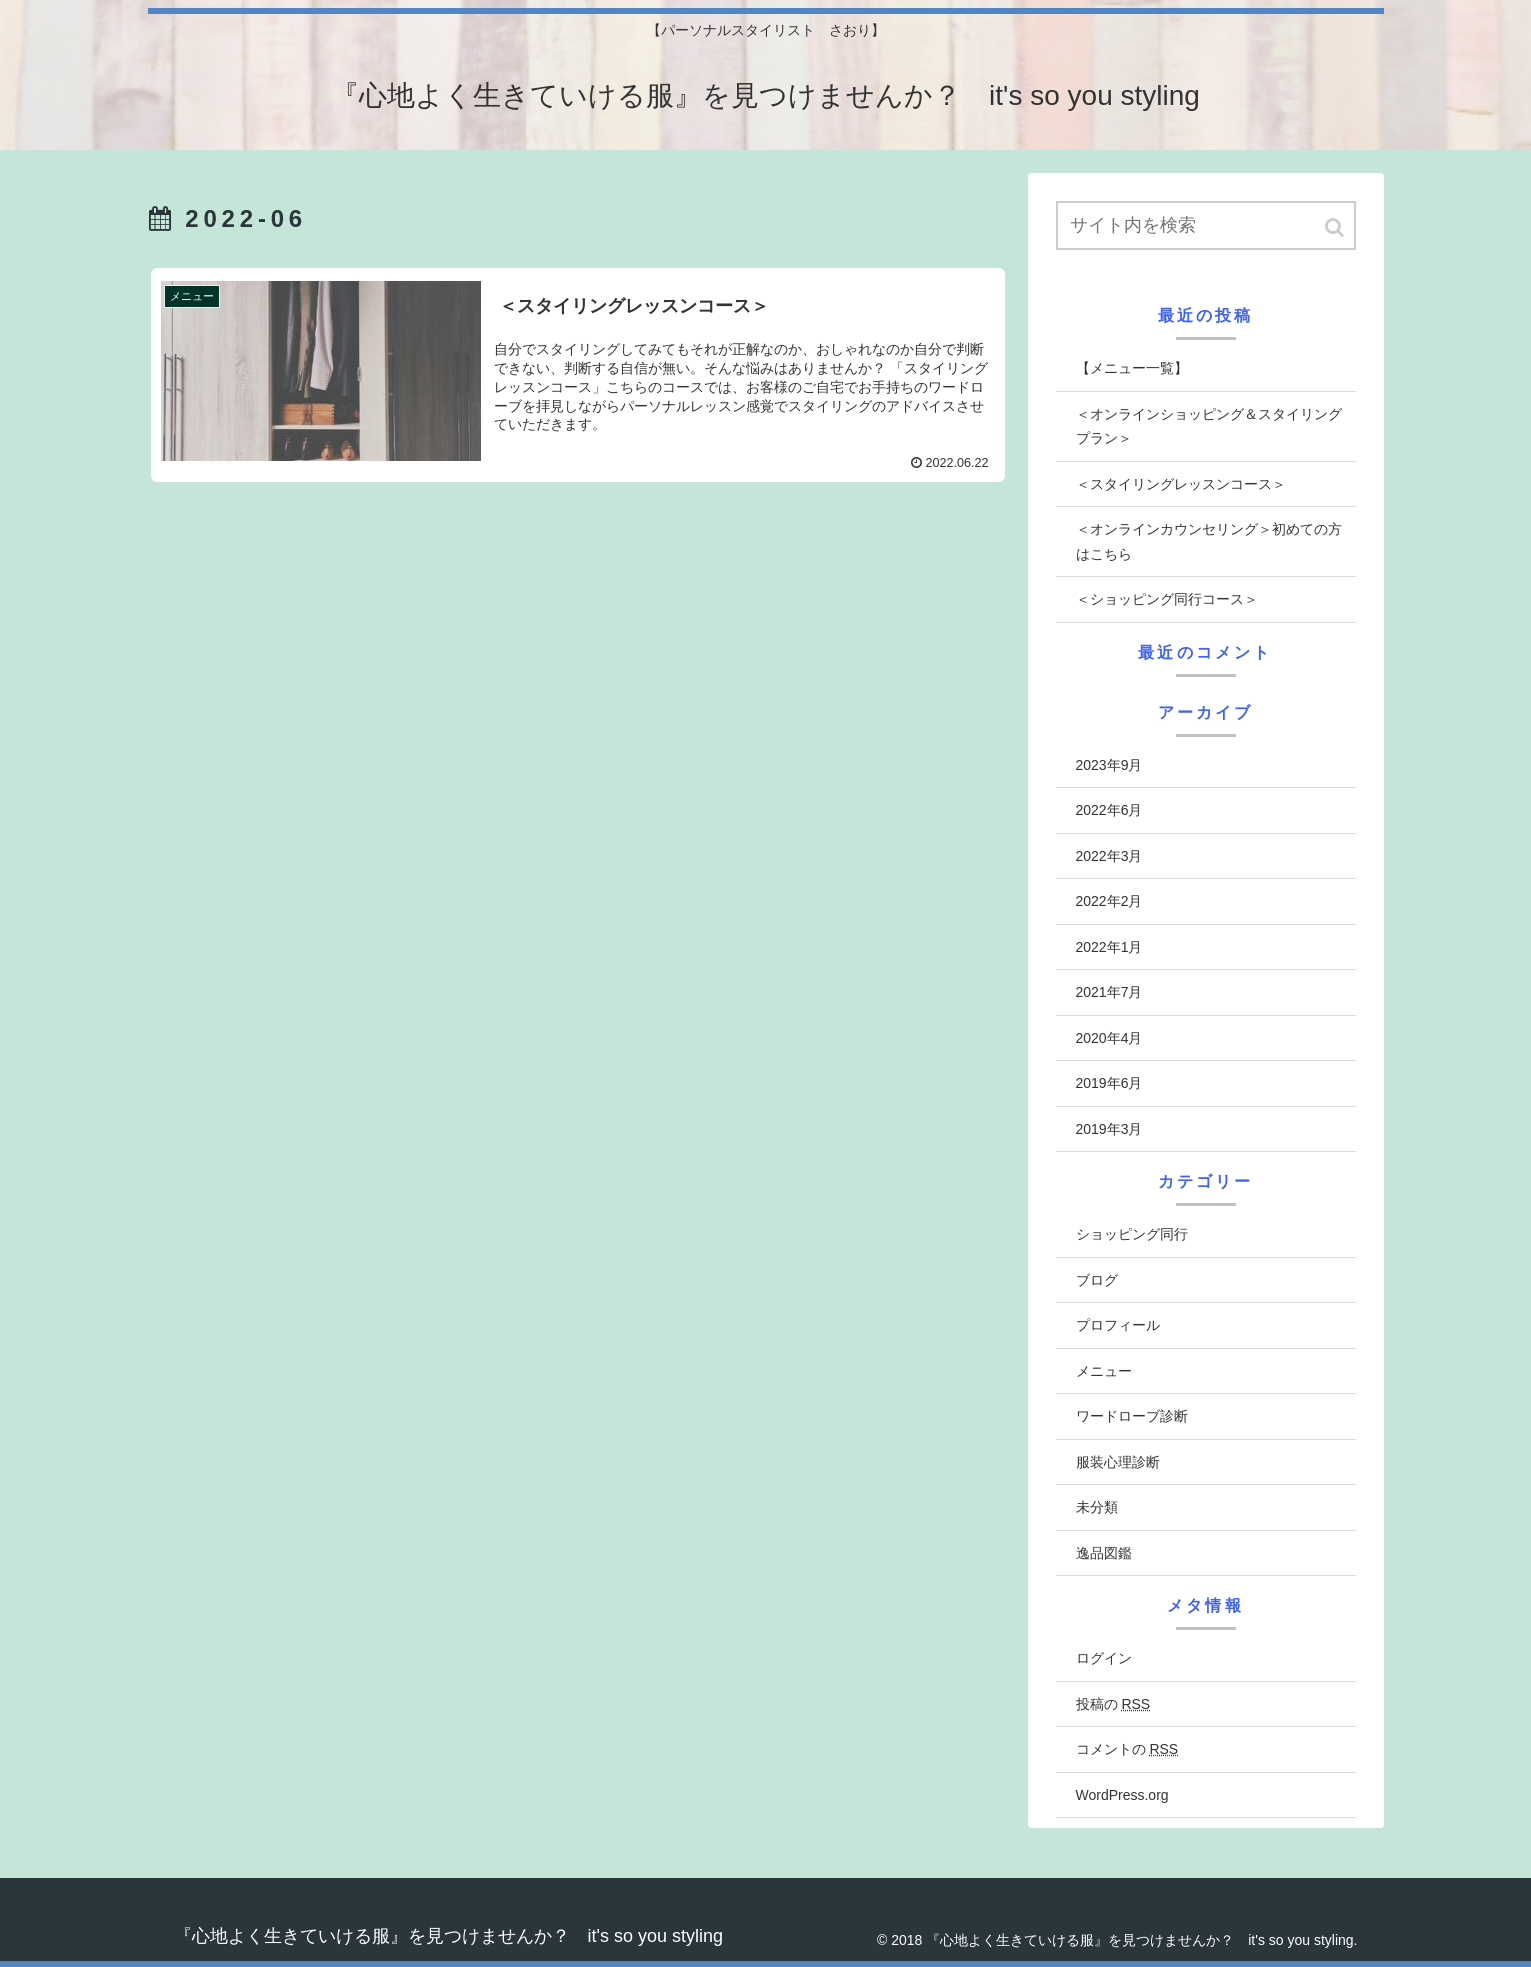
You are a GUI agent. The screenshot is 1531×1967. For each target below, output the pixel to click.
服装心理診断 (1118, 1462)
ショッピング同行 (1132, 1234)
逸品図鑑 (1104, 1553)
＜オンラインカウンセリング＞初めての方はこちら (1209, 541)
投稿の (1113, 1704)
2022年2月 (1109, 901)
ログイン (1104, 1658)
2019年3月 (1109, 1129)
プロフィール (1118, 1325)
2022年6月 (1109, 810)
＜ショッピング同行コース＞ (1167, 599)
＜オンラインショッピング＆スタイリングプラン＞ (1209, 426)
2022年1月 (1109, 947)
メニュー (1104, 1371)
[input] (1206, 225)
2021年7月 (1109, 992)
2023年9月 (1109, 765)
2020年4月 (1109, 1038)
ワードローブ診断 (1132, 1416)
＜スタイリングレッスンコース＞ (1181, 484)
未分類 (1097, 1507)
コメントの (1127, 1749)
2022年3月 (1109, 856)
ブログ (1097, 1280)
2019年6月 (1109, 1083)
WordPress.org (1122, 1795)
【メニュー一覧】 (1132, 368)
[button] (1336, 227)
